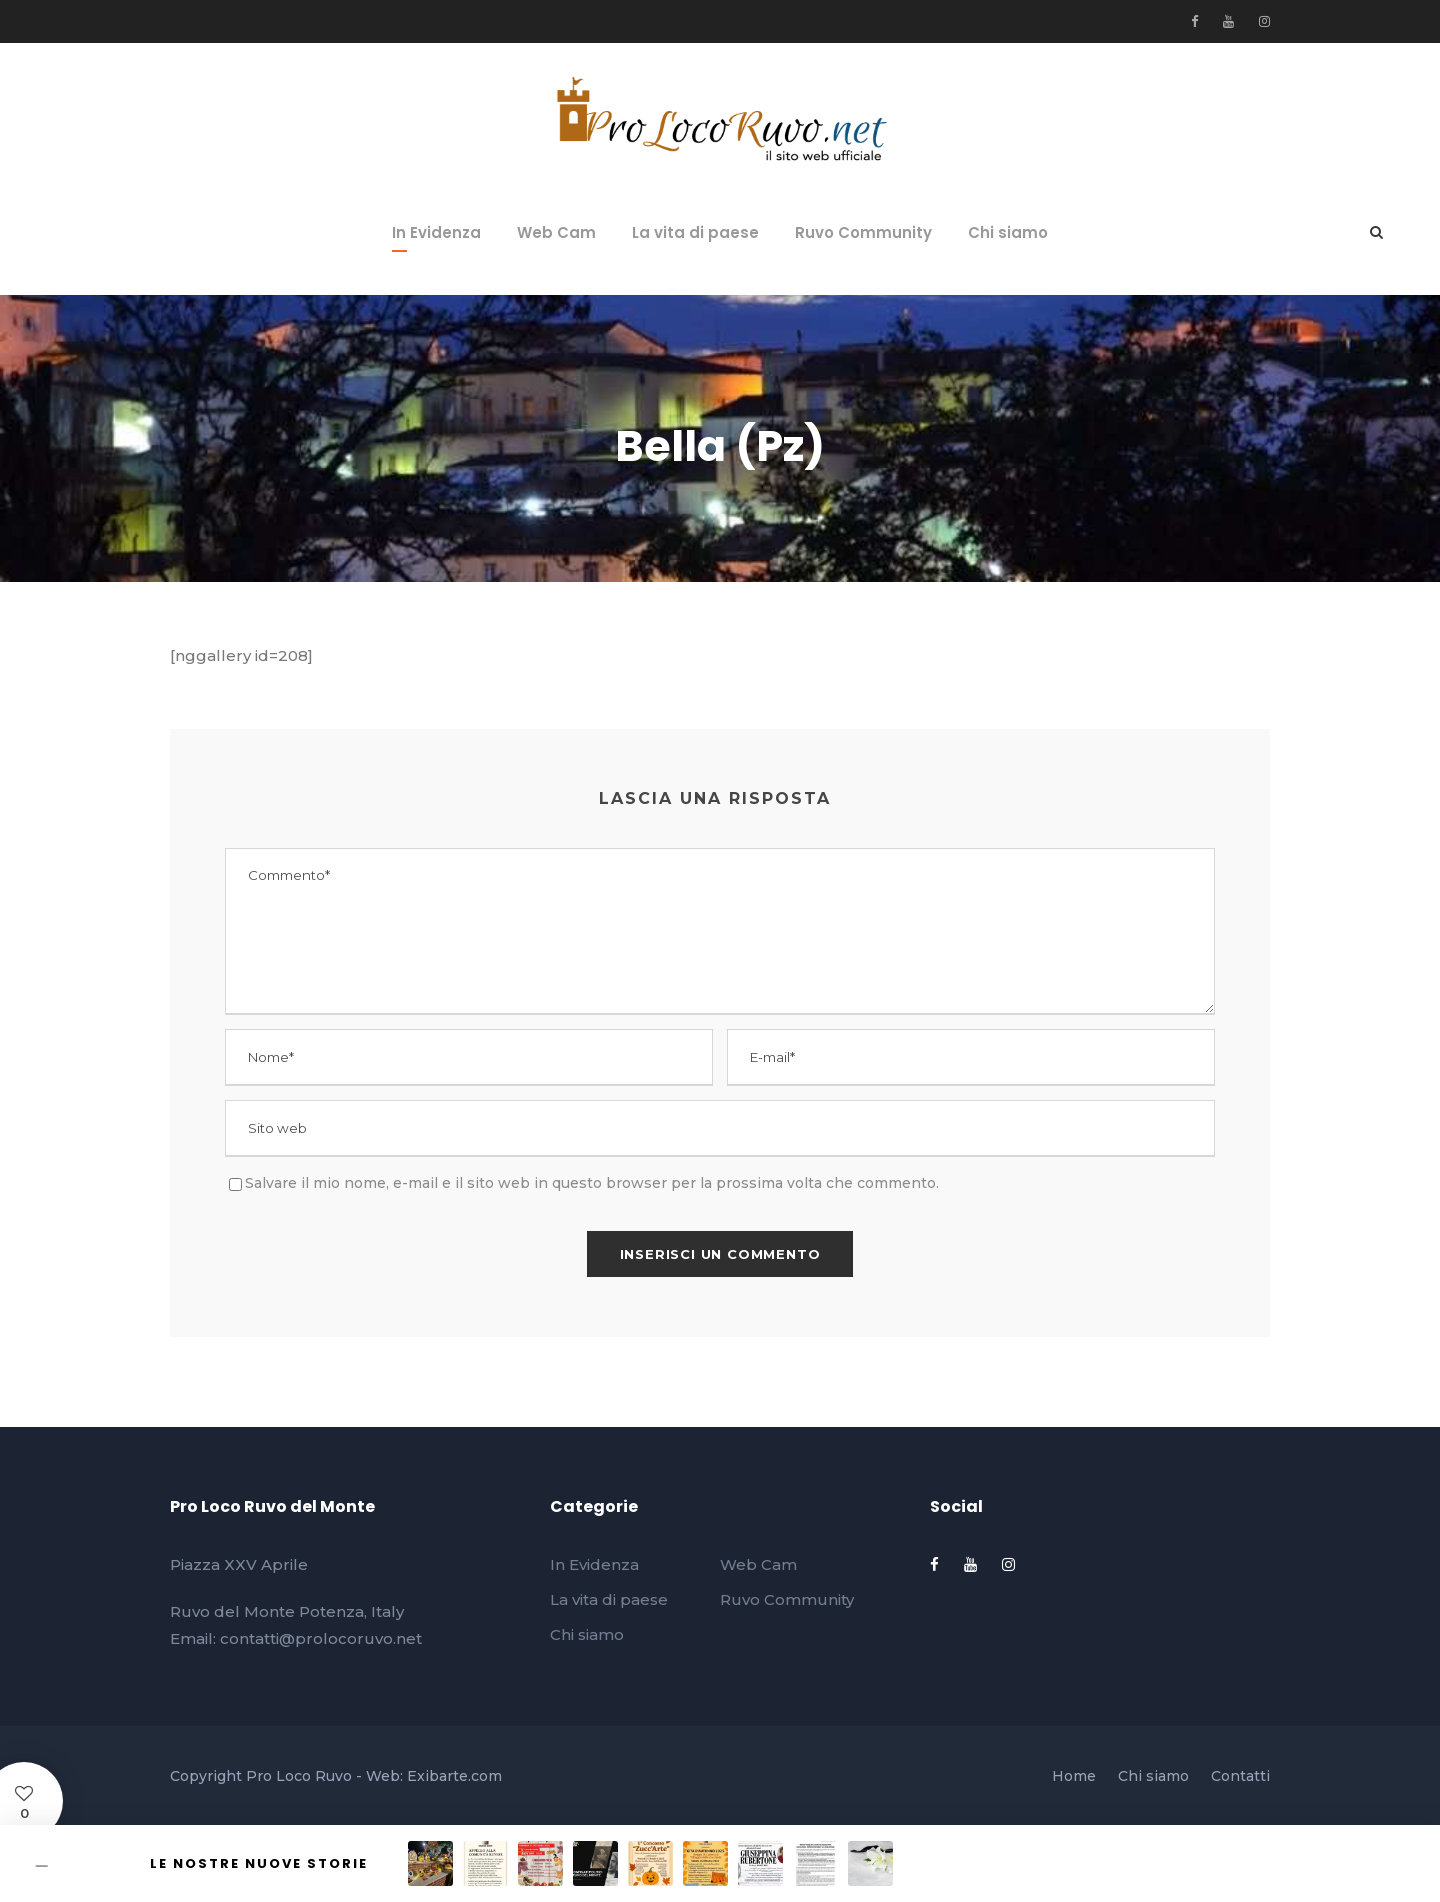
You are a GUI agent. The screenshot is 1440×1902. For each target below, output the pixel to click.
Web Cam (556, 232)
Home (1074, 1776)
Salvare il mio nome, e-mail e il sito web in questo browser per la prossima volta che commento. (592, 1183)
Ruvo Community (863, 232)
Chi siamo (1008, 232)
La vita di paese (695, 232)
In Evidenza (436, 232)
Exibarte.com (454, 1776)
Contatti (1240, 1776)
